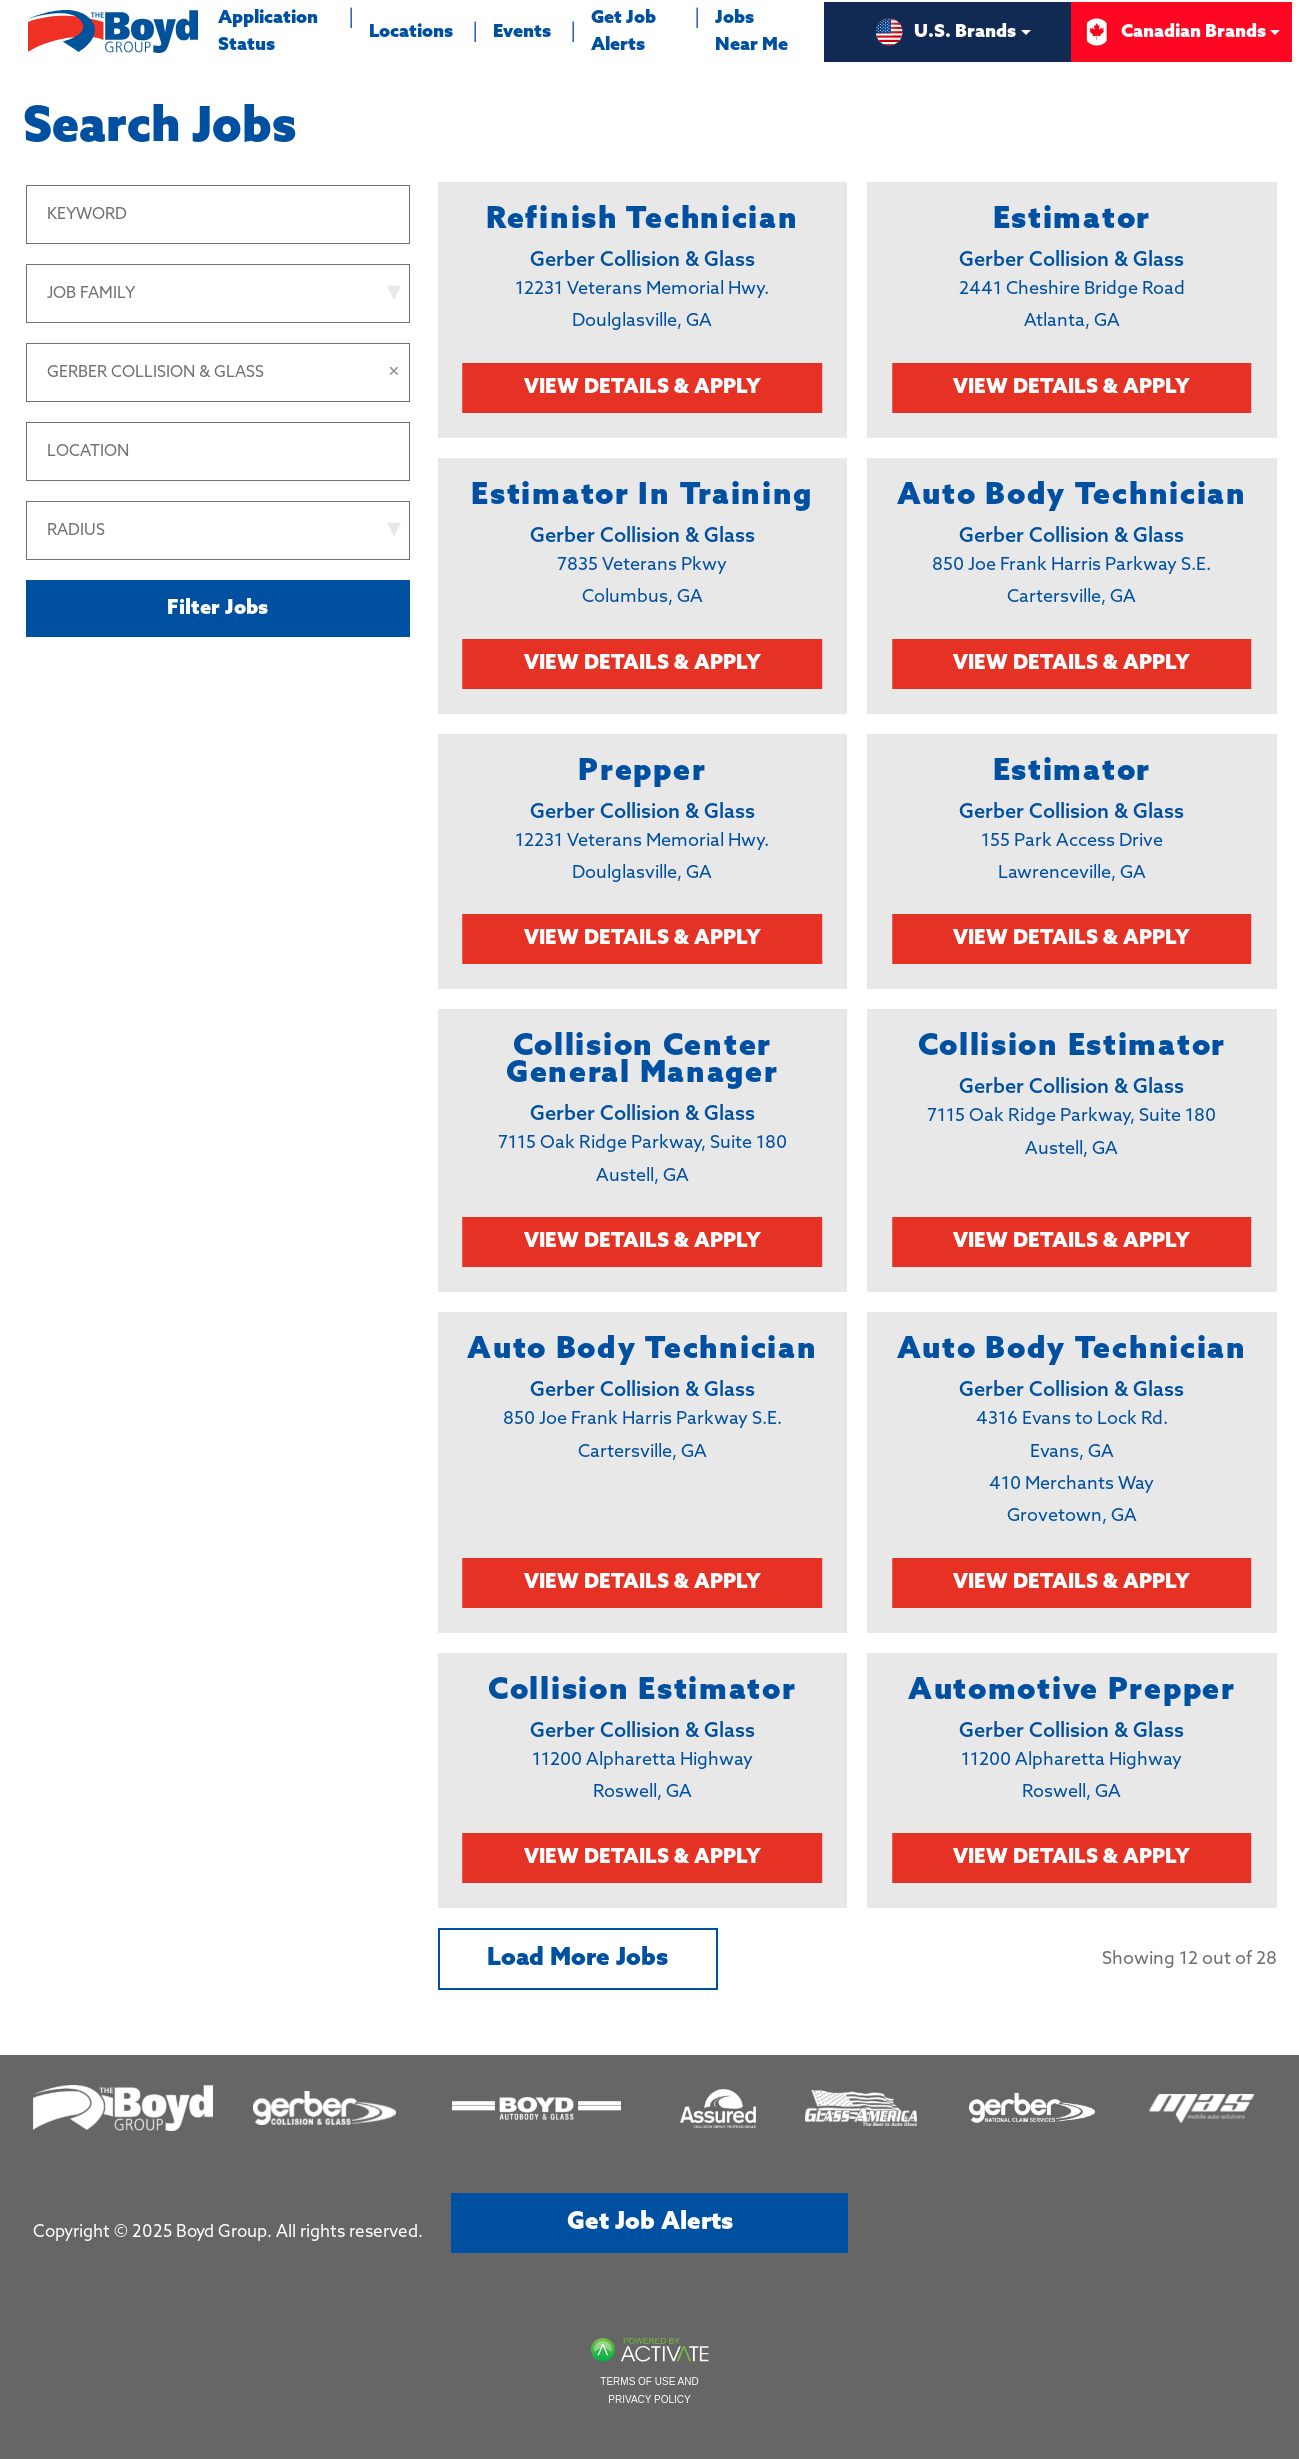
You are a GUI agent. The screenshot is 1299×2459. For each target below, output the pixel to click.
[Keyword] (218, 214)
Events (522, 32)
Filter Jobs (217, 609)
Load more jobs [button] (577, 1958)
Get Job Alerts (623, 31)
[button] (394, 372)
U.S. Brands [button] (945, 32)
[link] (643, 310)
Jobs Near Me (751, 31)
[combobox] (218, 451)
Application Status (276, 28)
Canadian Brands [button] (1173, 32)
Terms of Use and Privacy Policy (649, 2390)
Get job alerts (650, 2222)
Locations (411, 32)
